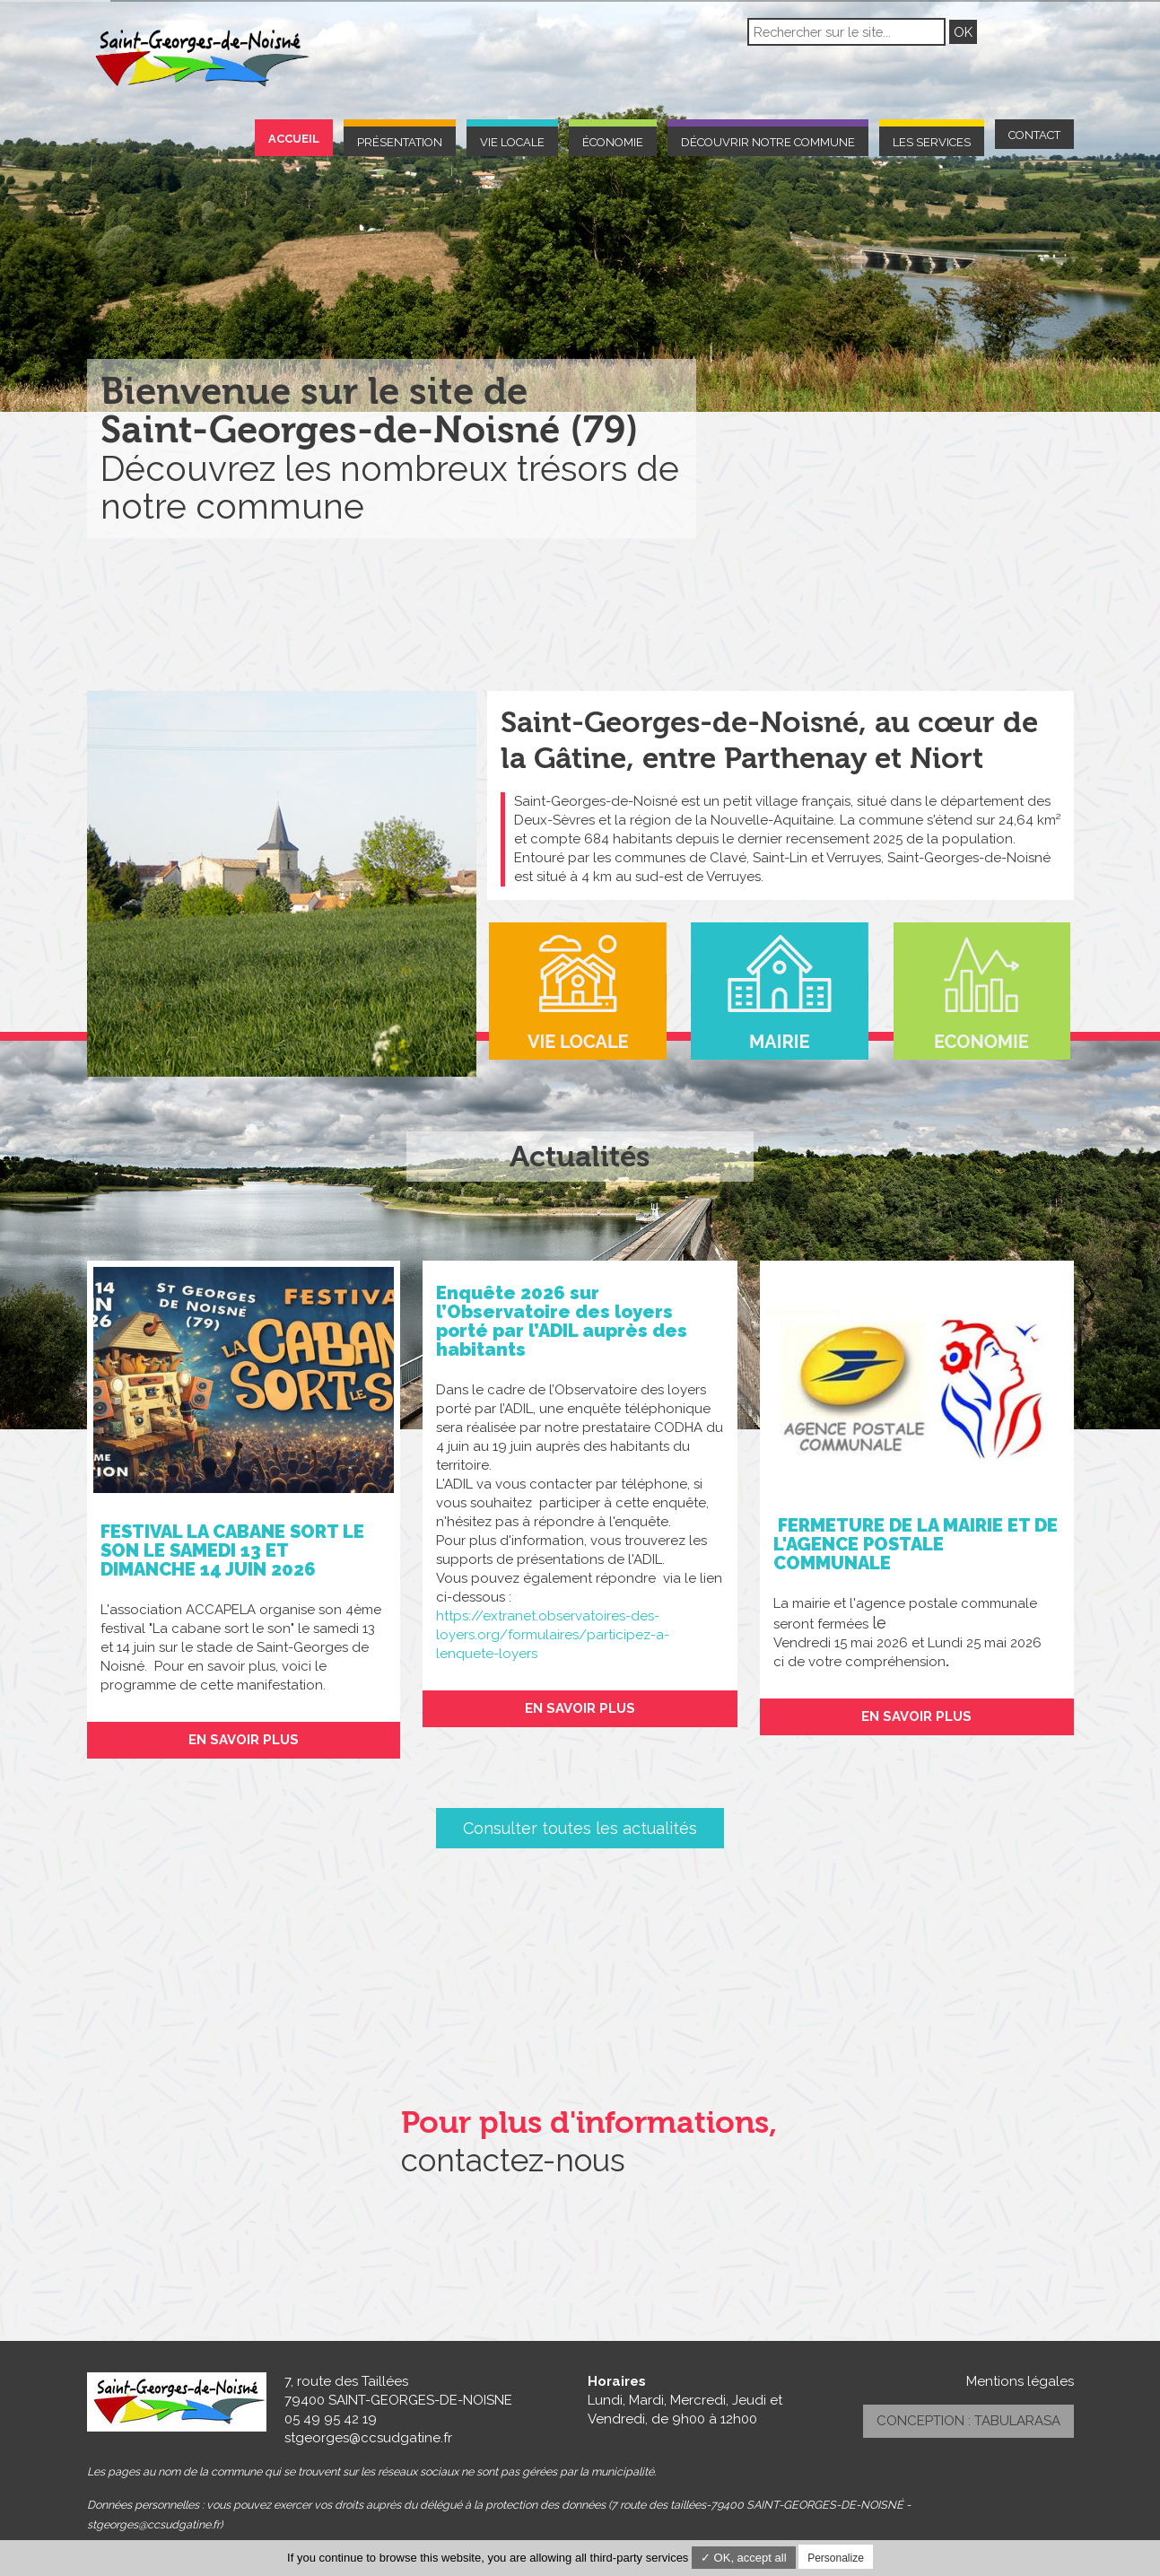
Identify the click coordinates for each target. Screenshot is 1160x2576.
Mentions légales (1020, 2381)
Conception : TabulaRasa (968, 2421)
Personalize (835, 2558)
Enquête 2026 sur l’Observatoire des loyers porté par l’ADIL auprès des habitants (561, 1321)
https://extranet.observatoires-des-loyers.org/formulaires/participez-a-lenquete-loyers (552, 1635)
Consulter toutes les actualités (580, 1828)
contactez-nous (513, 2160)
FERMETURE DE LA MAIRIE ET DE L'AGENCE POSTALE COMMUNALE (915, 1544)
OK (963, 31)
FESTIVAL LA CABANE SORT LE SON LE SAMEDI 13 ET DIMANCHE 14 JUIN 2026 (232, 1550)
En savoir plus (243, 1740)
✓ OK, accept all (744, 2557)
